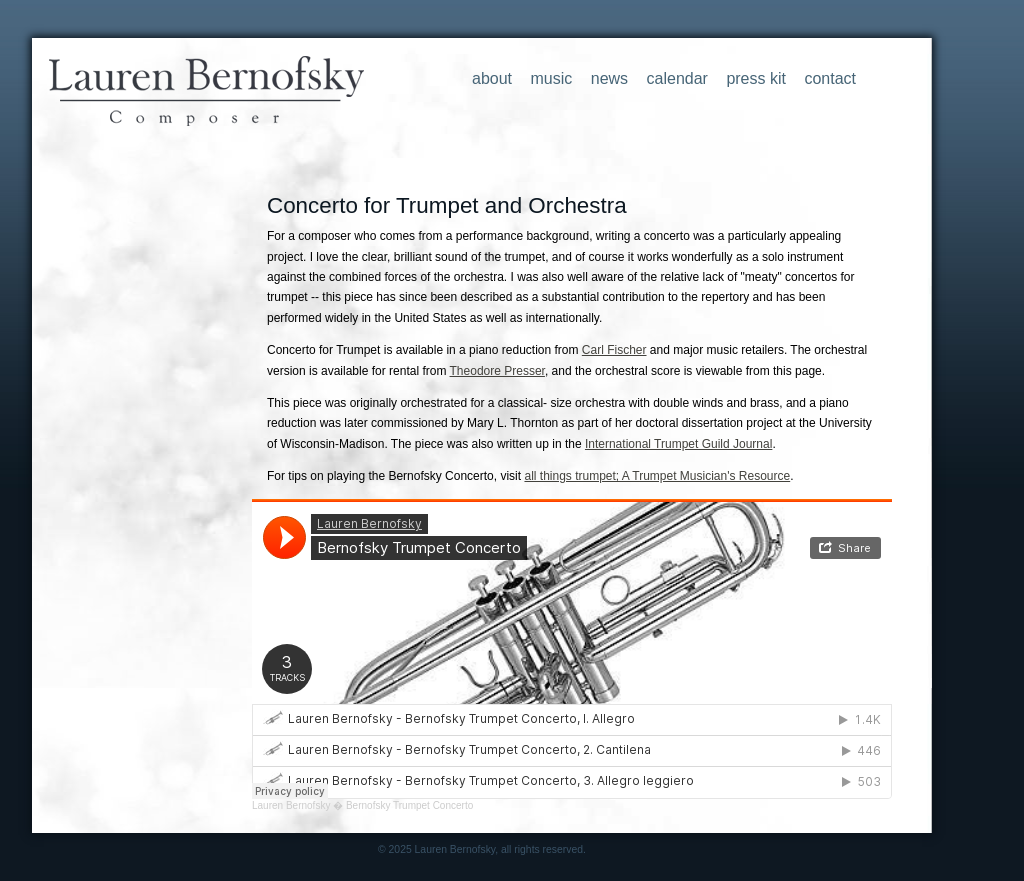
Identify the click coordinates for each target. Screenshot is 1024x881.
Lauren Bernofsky (291, 805)
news (609, 78)
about (492, 78)
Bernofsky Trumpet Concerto (409, 805)
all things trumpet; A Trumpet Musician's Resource (657, 476)
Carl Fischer (614, 350)
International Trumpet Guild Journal (678, 444)
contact (830, 78)
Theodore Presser (497, 371)
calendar (677, 78)
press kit (756, 78)
